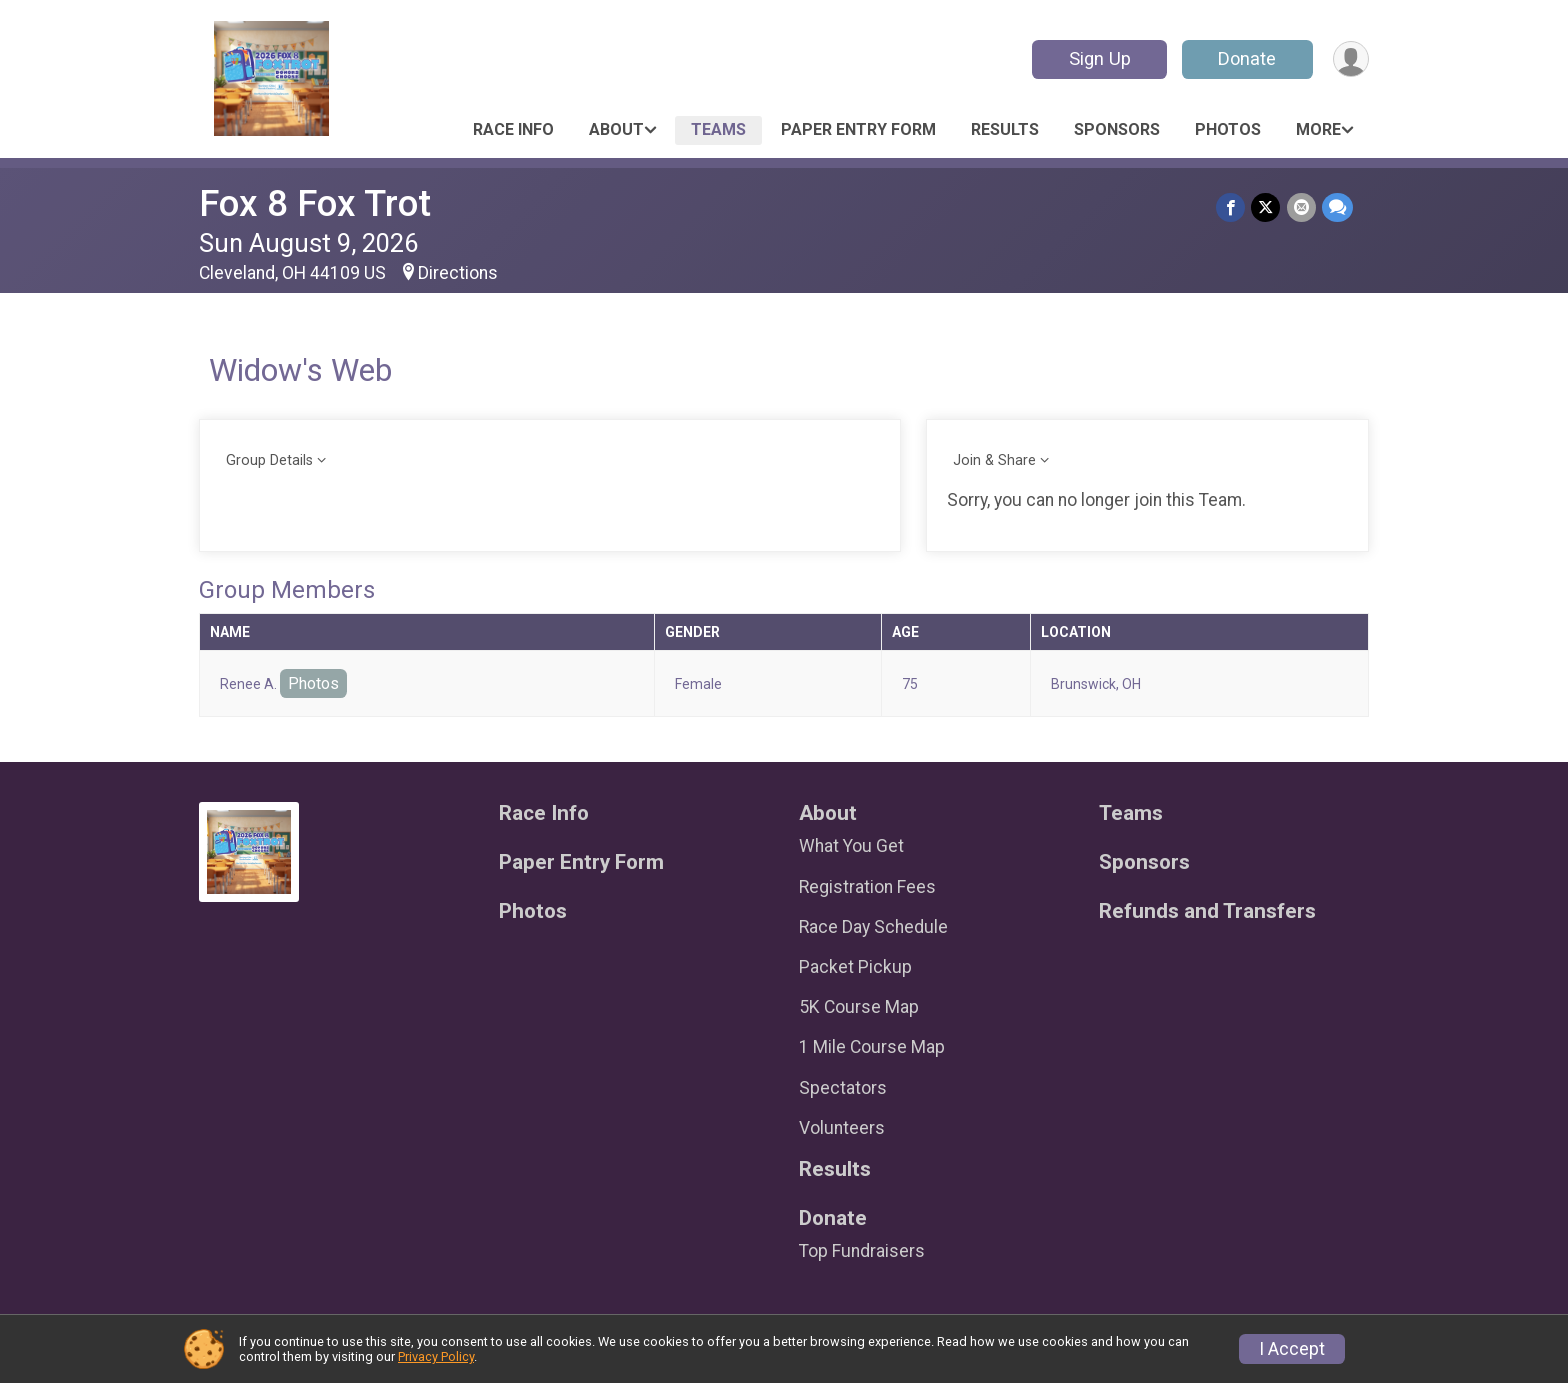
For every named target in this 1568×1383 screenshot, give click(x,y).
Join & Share (994, 460)
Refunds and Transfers (1207, 911)
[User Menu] (1350, 59)
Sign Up (1099, 58)
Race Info (513, 129)
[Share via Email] (1301, 207)
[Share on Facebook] (1231, 207)
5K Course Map (859, 1007)
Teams (718, 129)
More (1318, 129)
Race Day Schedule (873, 927)
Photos (1228, 129)
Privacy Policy (436, 1356)
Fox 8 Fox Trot (315, 203)
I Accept (1292, 1349)
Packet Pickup (855, 967)
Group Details (269, 460)
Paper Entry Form (858, 129)
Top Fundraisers (862, 1251)
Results (1005, 129)
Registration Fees (867, 887)
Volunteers (842, 1128)
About (616, 129)
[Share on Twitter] (1266, 207)
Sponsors (1117, 129)
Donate (1247, 58)
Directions (458, 273)
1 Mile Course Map (872, 1047)
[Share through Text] (1337, 207)
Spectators (843, 1088)
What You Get (851, 846)
